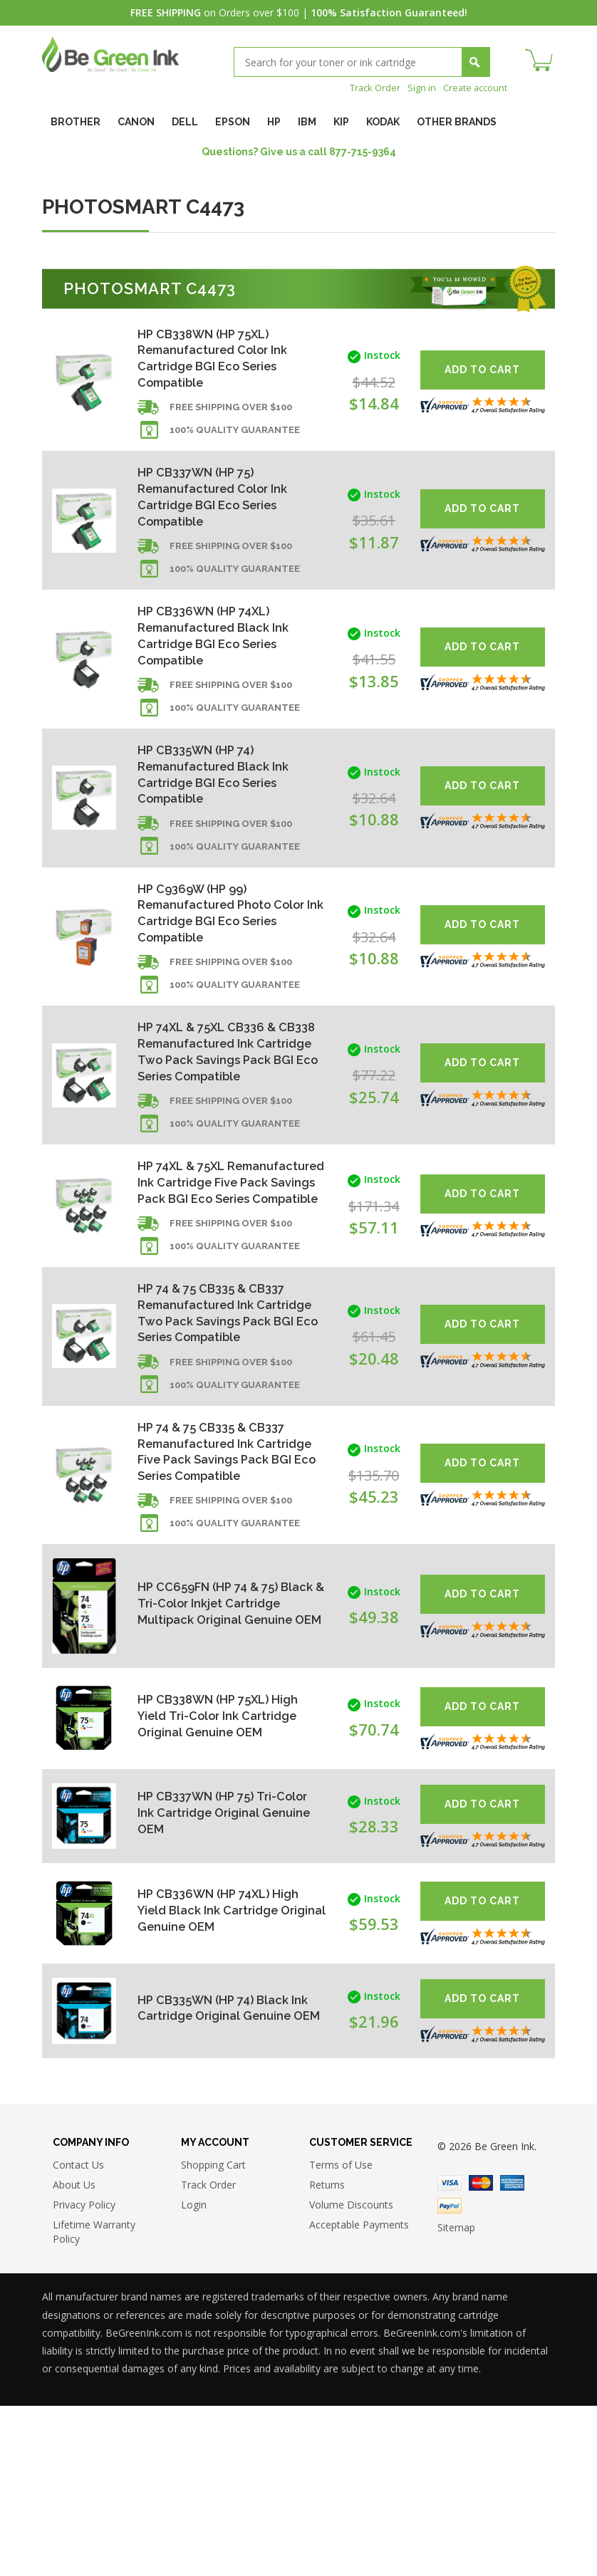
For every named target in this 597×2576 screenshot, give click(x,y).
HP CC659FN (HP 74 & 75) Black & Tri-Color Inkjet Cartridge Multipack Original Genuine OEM (224, 1770)
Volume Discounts (351, 2375)
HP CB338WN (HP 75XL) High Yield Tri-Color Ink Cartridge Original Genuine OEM (224, 1882)
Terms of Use (341, 2335)
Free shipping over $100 (231, 417)
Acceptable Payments (359, 2395)
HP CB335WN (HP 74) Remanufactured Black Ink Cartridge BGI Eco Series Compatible (219, 805)
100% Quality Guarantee (235, 439)
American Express (512, 2352)
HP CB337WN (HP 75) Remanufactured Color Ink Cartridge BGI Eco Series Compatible (219, 509)
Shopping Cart (213, 2335)
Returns (327, 2355)
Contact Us (78, 2335)
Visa (449, 2352)
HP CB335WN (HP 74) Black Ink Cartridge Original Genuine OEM (219, 2174)
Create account (472, 87)
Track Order (365, 87)
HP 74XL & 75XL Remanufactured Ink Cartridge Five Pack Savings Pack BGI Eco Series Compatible (223, 1275)
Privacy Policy (84, 2375)
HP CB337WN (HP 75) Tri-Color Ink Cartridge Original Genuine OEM (221, 1980)
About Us (74, 2355)
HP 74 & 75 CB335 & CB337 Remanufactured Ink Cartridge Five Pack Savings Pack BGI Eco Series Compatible (223, 1605)
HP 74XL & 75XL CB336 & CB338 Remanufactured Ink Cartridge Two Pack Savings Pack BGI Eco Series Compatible (224, 1110)
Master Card (481, 2352)
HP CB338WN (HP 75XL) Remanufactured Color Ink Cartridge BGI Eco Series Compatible (219, 361)
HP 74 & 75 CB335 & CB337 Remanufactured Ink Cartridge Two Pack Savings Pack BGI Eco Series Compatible (224, 1440)
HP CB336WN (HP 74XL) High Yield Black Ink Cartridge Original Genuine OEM (224, 2077)
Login (194, 2375)
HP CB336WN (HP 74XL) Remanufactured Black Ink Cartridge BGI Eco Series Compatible (219, 657)
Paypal (449, 2375)
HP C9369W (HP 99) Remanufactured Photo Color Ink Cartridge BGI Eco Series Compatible (221, 953)
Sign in (415, 87)
